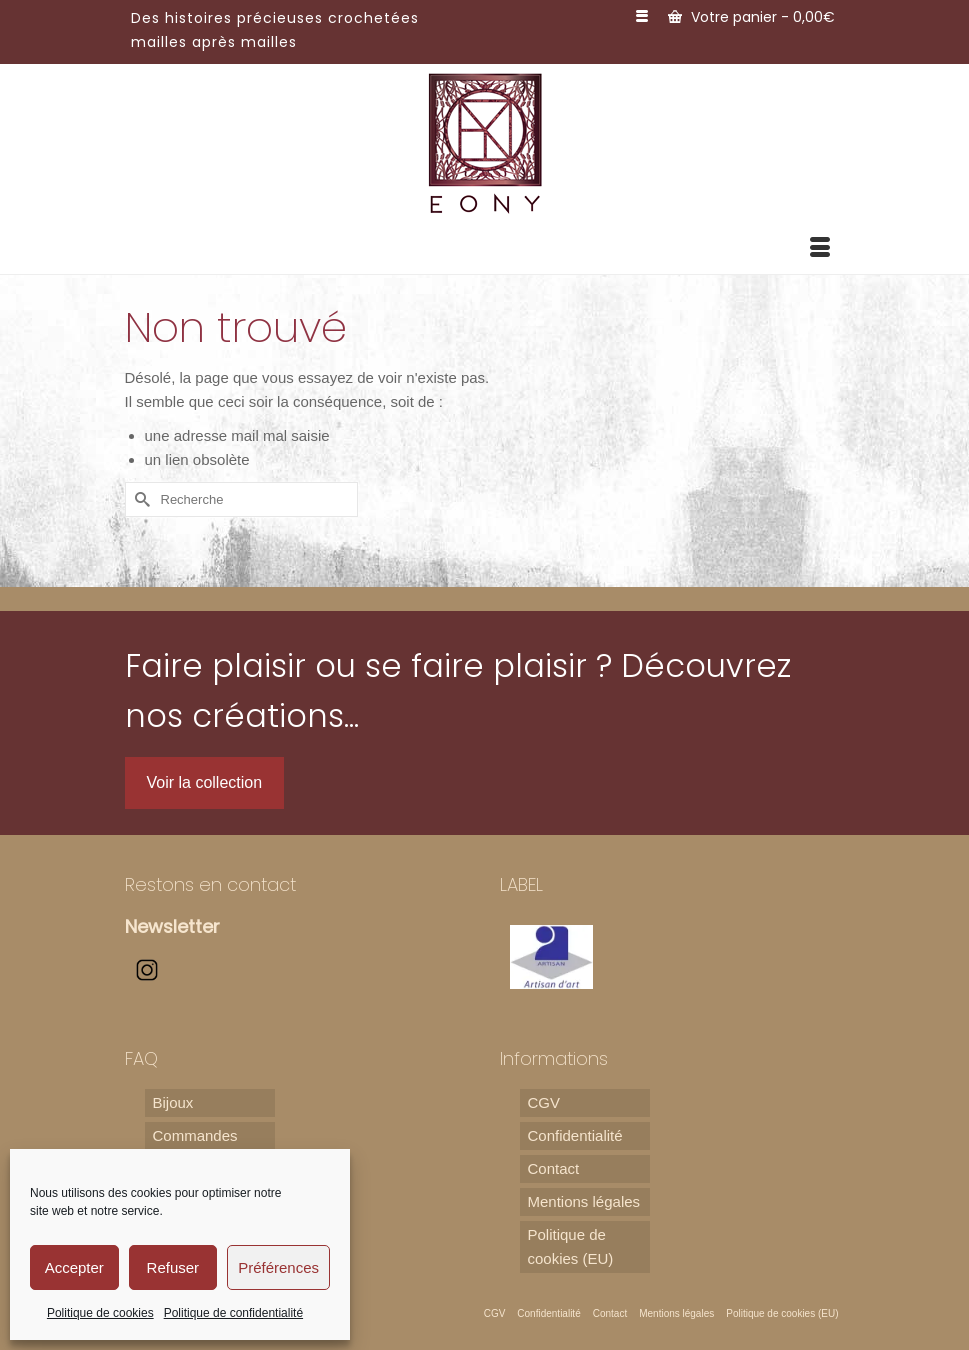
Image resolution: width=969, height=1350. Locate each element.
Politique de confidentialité (233, 1313)
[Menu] (820, 249)
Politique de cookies (100, 1313)
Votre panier (751, 17)
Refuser (173, 1267)
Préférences (278, 1267)
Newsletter (172, 926)
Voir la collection (205, 782)
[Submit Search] (140, 499)
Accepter (74, 1267)
